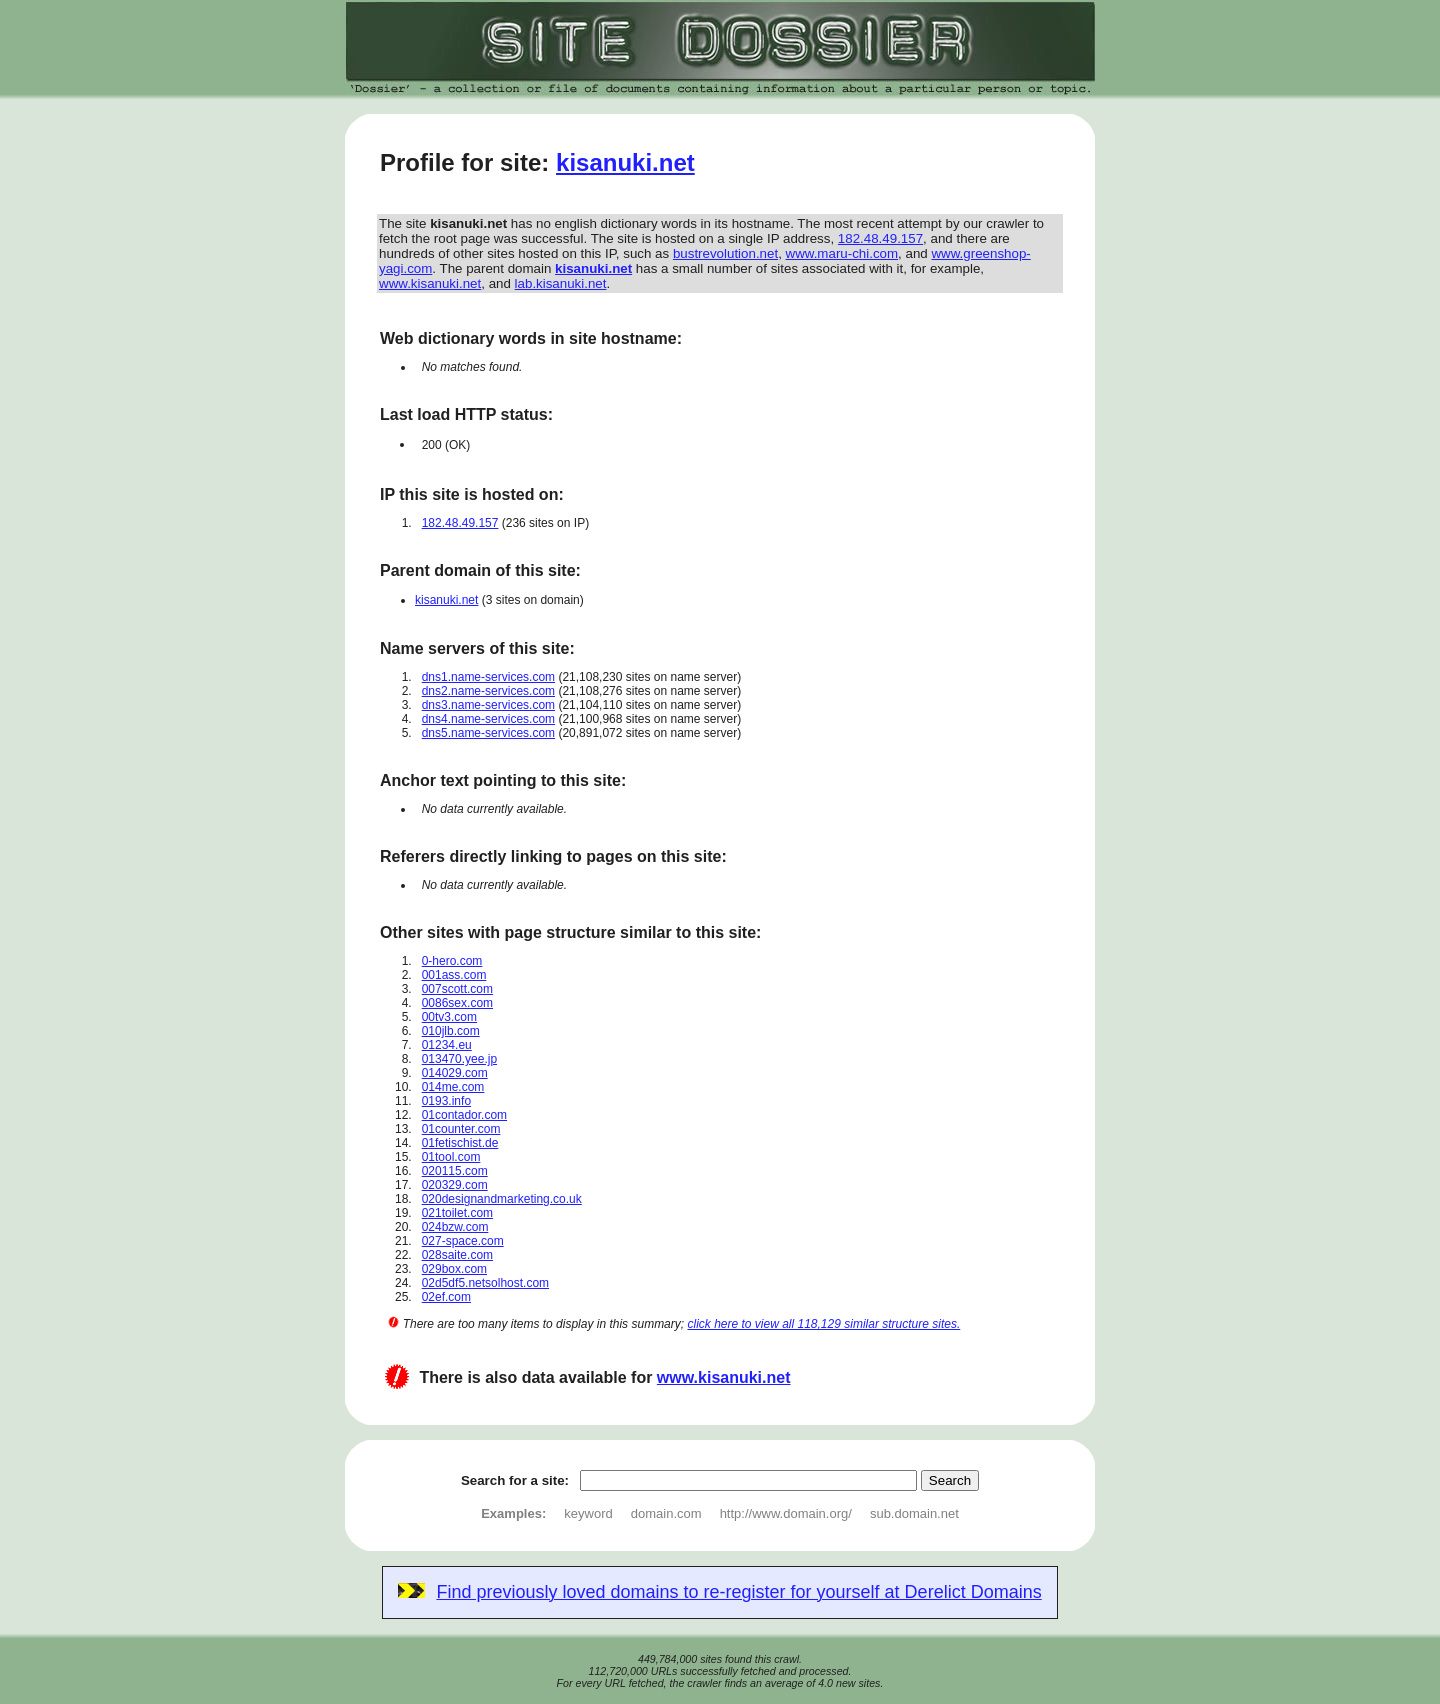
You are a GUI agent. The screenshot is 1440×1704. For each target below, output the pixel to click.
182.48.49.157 (880, 238)
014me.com (453, 1087)
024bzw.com (455, 1227)
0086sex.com (457, 1003)
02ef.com (446, 1297)
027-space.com (463, 1241)
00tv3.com (449, 1017)
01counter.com (461, 1129)
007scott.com (457, 989)
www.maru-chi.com (842, 253)
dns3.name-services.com (488, 705)
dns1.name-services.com (488, 677)
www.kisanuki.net (430, 283)
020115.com (455, 1171)
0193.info (446, 1101)
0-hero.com (452, 961)
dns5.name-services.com (488, 733)
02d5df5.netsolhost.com (485, 1283)
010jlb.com (451, 1031)
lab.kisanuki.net (561, 283)
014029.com (455, 1073)
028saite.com (457, 1255)
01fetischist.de (460, 1143)
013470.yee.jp (459, 1059)
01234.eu (447, 1045)
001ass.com (454, 975)
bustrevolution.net (725, 253)
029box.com (454, 1269)
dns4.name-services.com (488, 719)
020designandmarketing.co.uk (502, 1199)
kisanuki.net (625, 162)
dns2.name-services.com (488, 691)
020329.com (455, 1185)
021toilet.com (457, 1213)
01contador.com (464, 1115)
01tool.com (451, 1157)
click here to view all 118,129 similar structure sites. (823, 1324)
